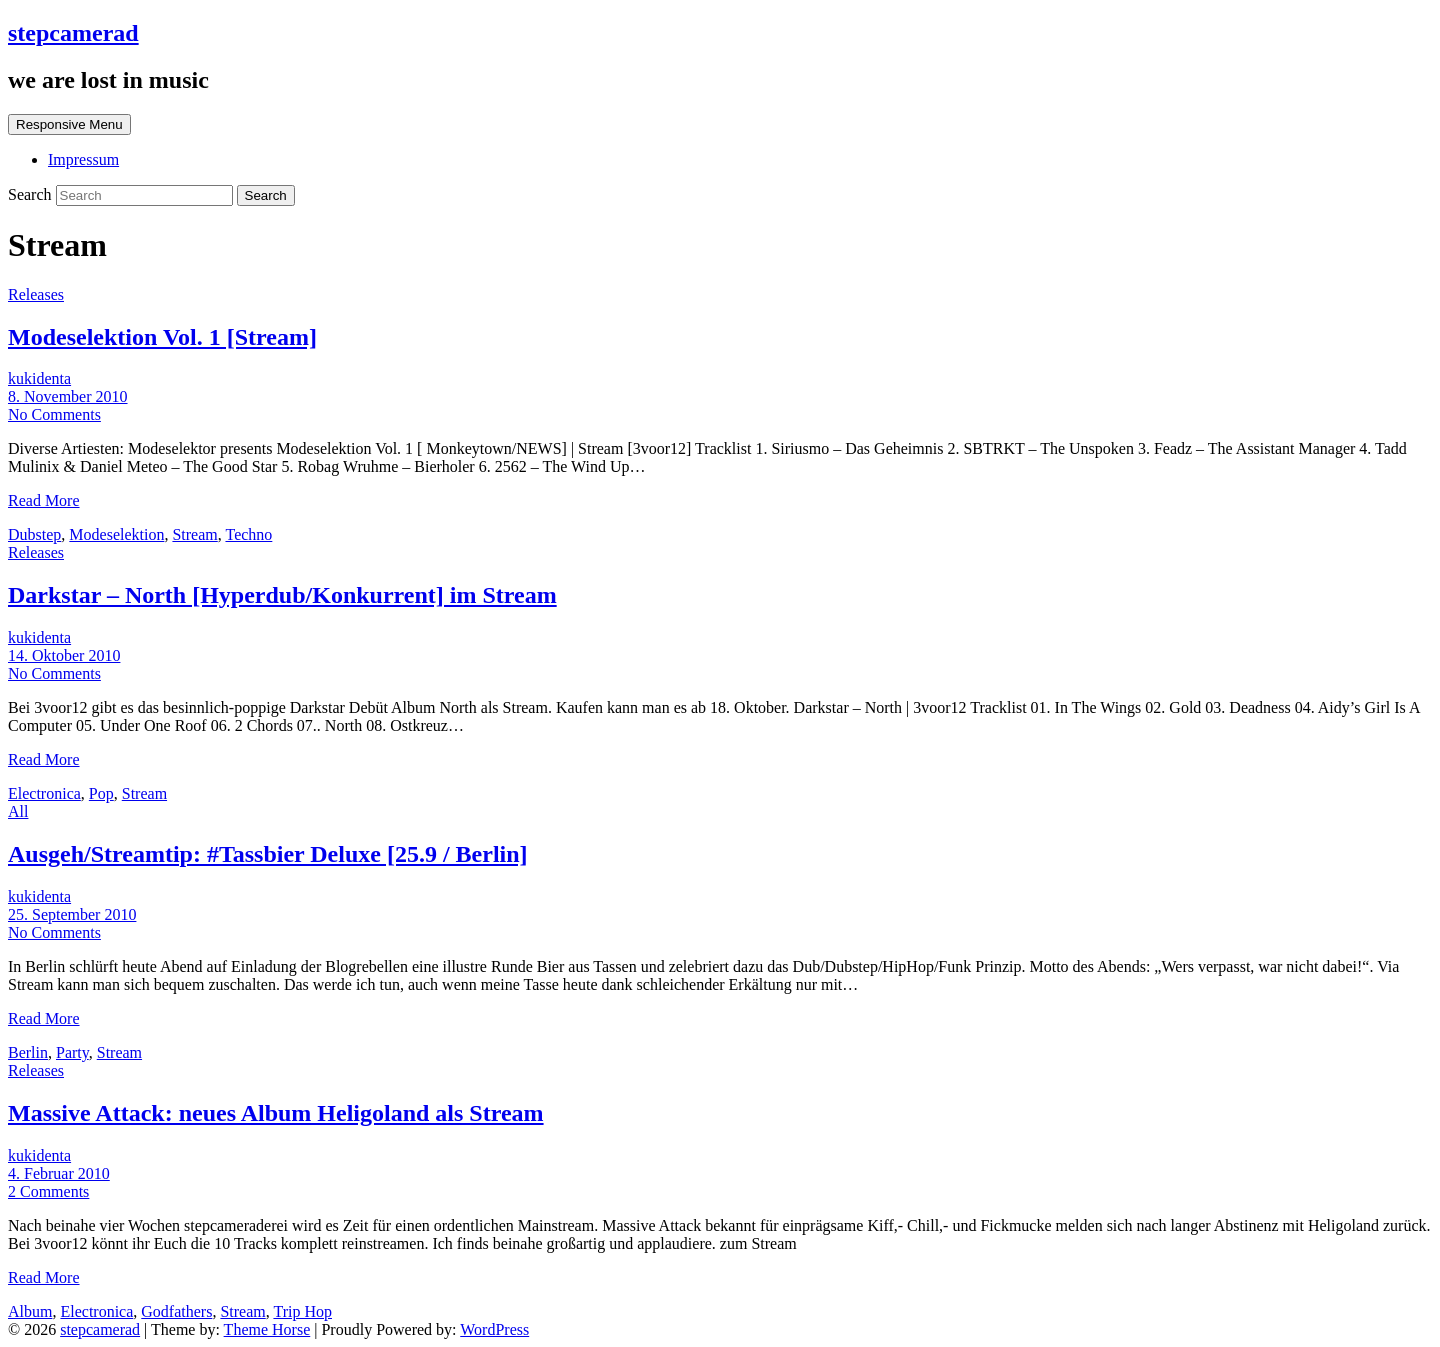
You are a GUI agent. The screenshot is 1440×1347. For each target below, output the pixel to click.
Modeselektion (116, 534)
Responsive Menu (69, 124)
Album (30, 1311)
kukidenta (39, 378)
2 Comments (48, 1191)
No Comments (54, 414)
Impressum (83, 159)
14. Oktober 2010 (64, 655)
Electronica (44, 793)
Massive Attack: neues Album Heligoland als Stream (276, 1113)
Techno (248, 534)
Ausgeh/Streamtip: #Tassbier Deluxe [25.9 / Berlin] (268, 854)
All (18, 811)
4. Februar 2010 (59, 1173)
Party (72, 1052)
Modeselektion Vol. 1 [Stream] (162, 337)
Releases (36, 294)
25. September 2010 (72, 914)
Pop (101, 793)
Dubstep (34, 534)
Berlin (28, 1052)
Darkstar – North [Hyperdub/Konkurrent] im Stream (282, 595)
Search (32, 194)
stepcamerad (73, 33)
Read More (44, 500)
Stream (194, 534)
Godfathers (176, 1311)
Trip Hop (302, 1311)
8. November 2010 (68, 396)
